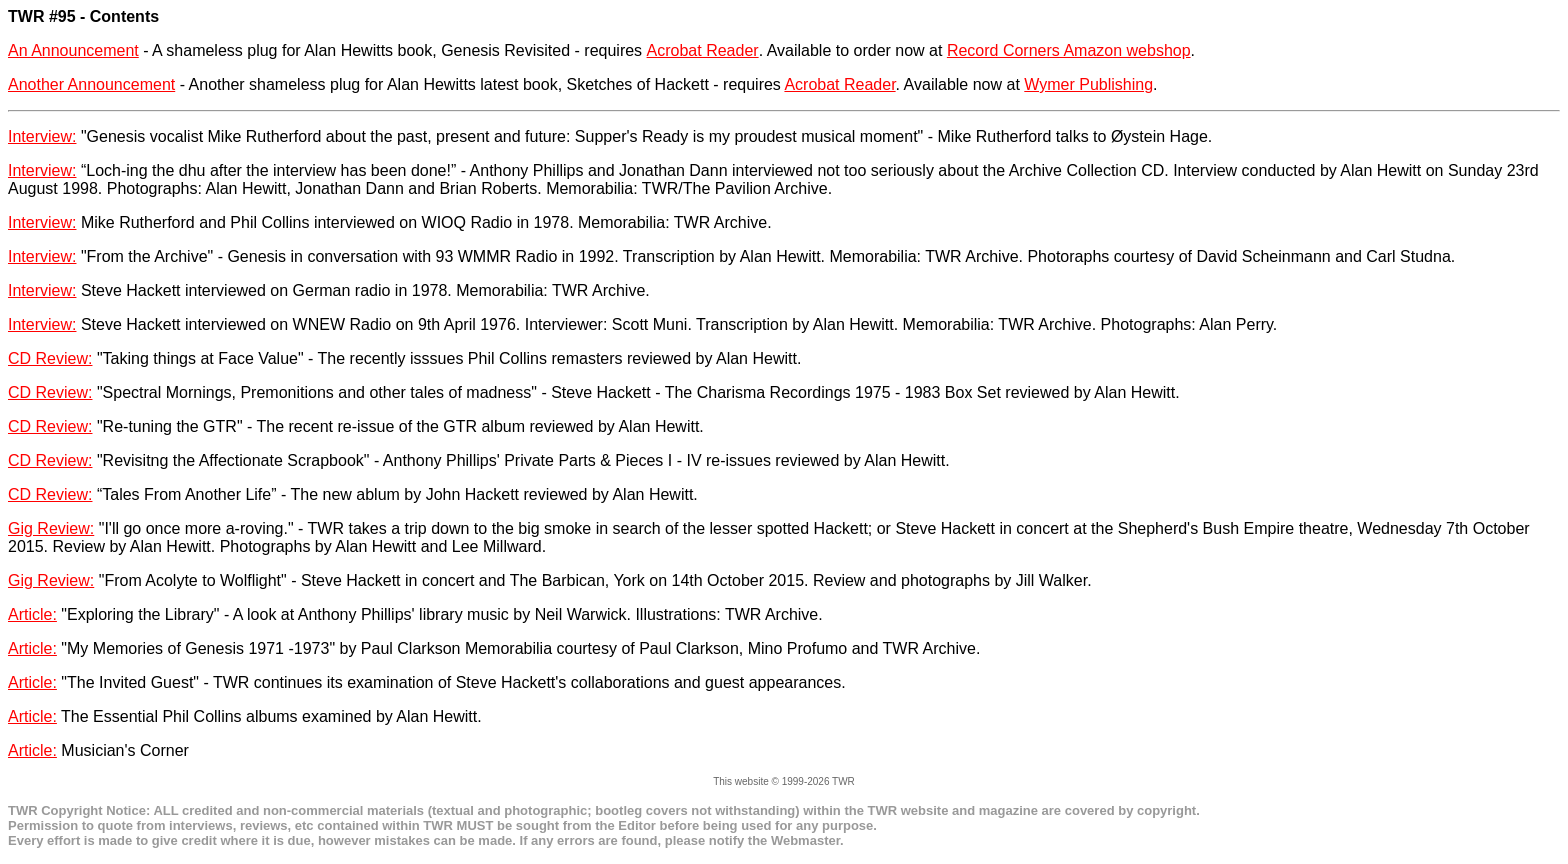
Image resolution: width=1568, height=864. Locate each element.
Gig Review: (51, 528)
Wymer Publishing (1088, 84)
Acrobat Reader (703, 50)
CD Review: (50, 358)
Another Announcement (91, 84)
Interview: (42, 136)
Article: (32, 614)
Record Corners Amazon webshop (1069, 50)
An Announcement (73, 50)
